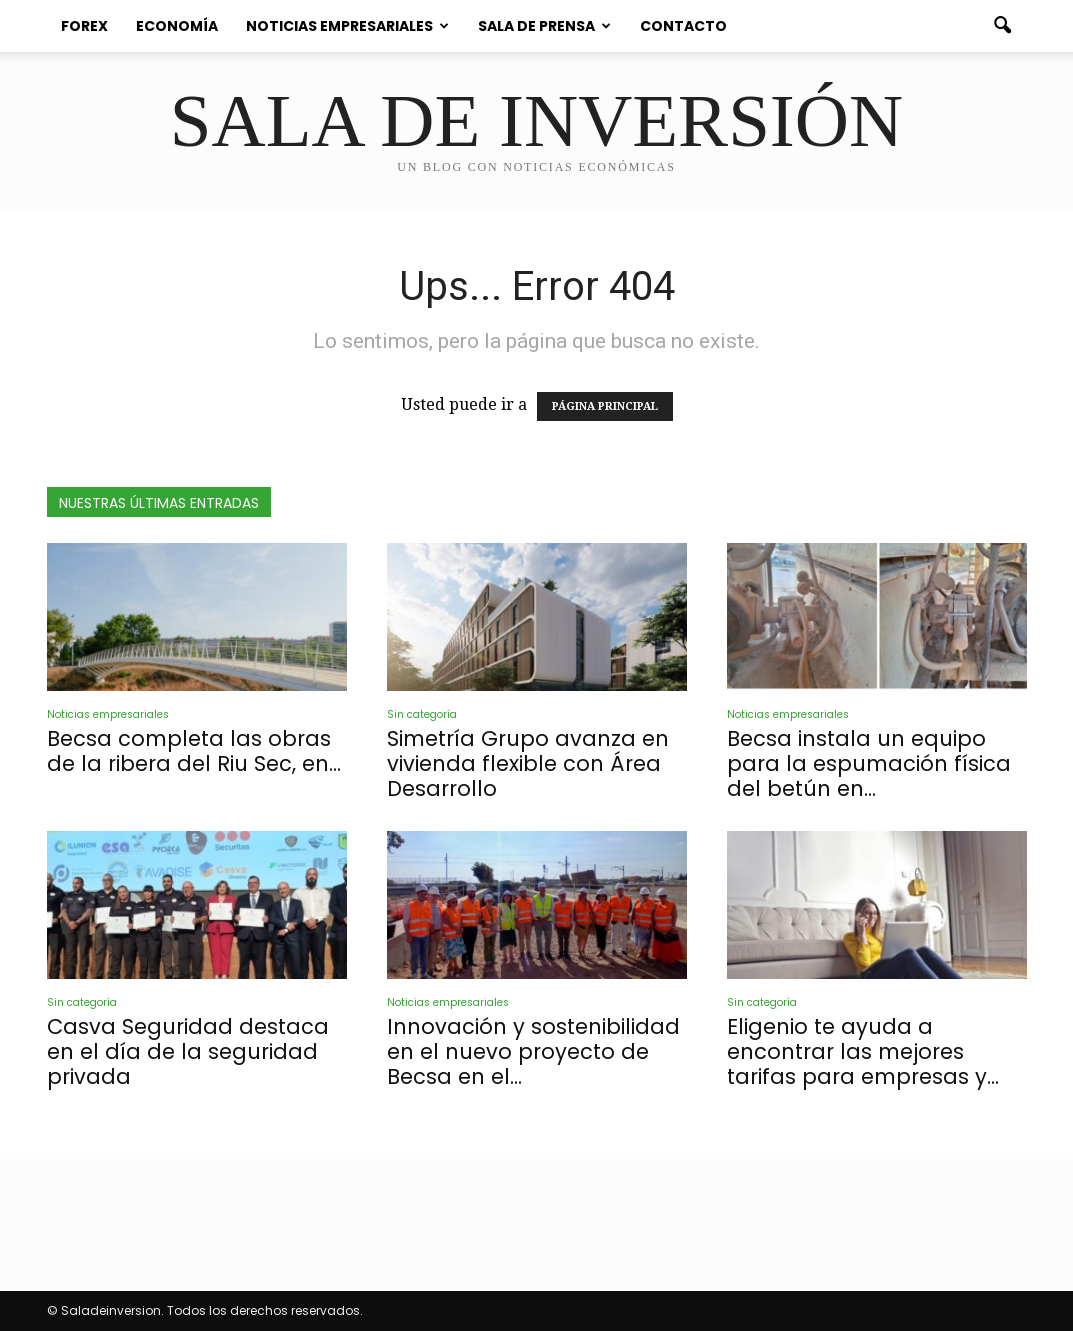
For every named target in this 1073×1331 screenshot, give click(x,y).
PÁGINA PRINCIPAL (605, 406)
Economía (177, 26)
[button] (1003, 26)
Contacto (683, 26)
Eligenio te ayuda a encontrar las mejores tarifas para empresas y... (863, 1051)
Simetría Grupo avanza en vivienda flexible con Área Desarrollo (528, 763)
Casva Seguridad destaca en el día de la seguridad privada (188, 1051)
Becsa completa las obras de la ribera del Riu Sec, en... (194, 751)
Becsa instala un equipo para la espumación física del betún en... (869, 763)
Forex (84, 26)
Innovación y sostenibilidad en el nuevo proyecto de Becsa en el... (533, 1051)
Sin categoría (422, 714)
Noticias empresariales (347, 26)
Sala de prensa (544, 26)
